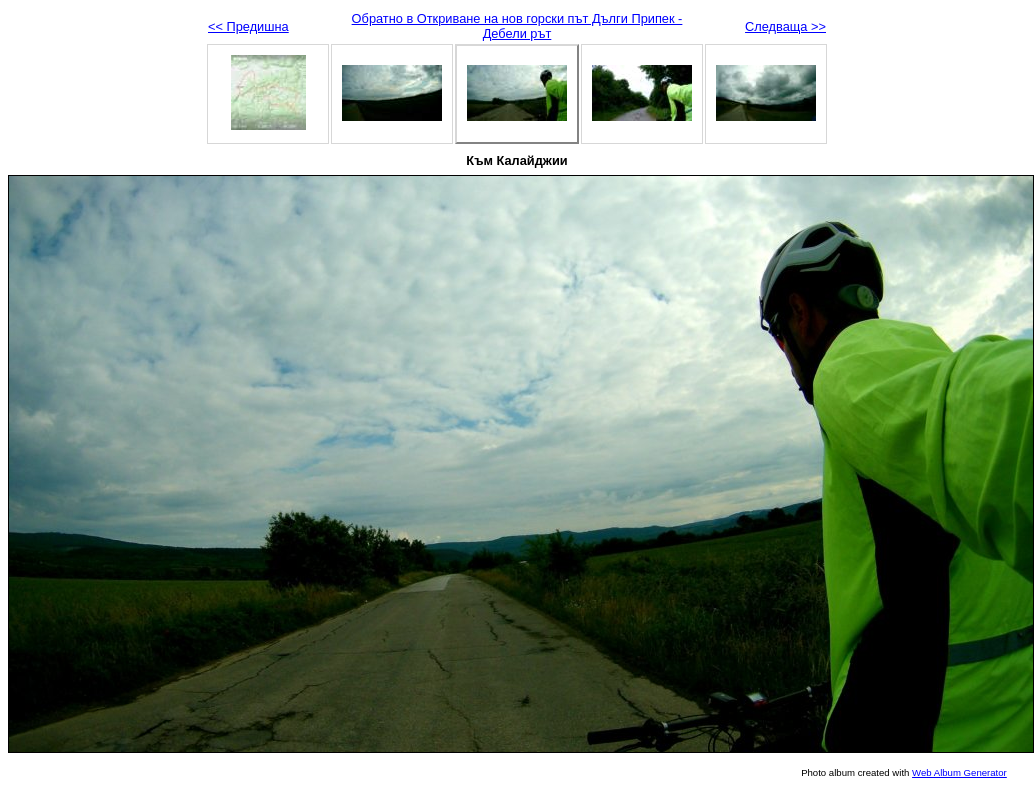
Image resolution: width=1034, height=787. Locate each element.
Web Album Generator (959, 772)
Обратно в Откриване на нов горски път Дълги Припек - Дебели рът (517, 26)
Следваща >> (785, 26)
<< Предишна (248, 26)
